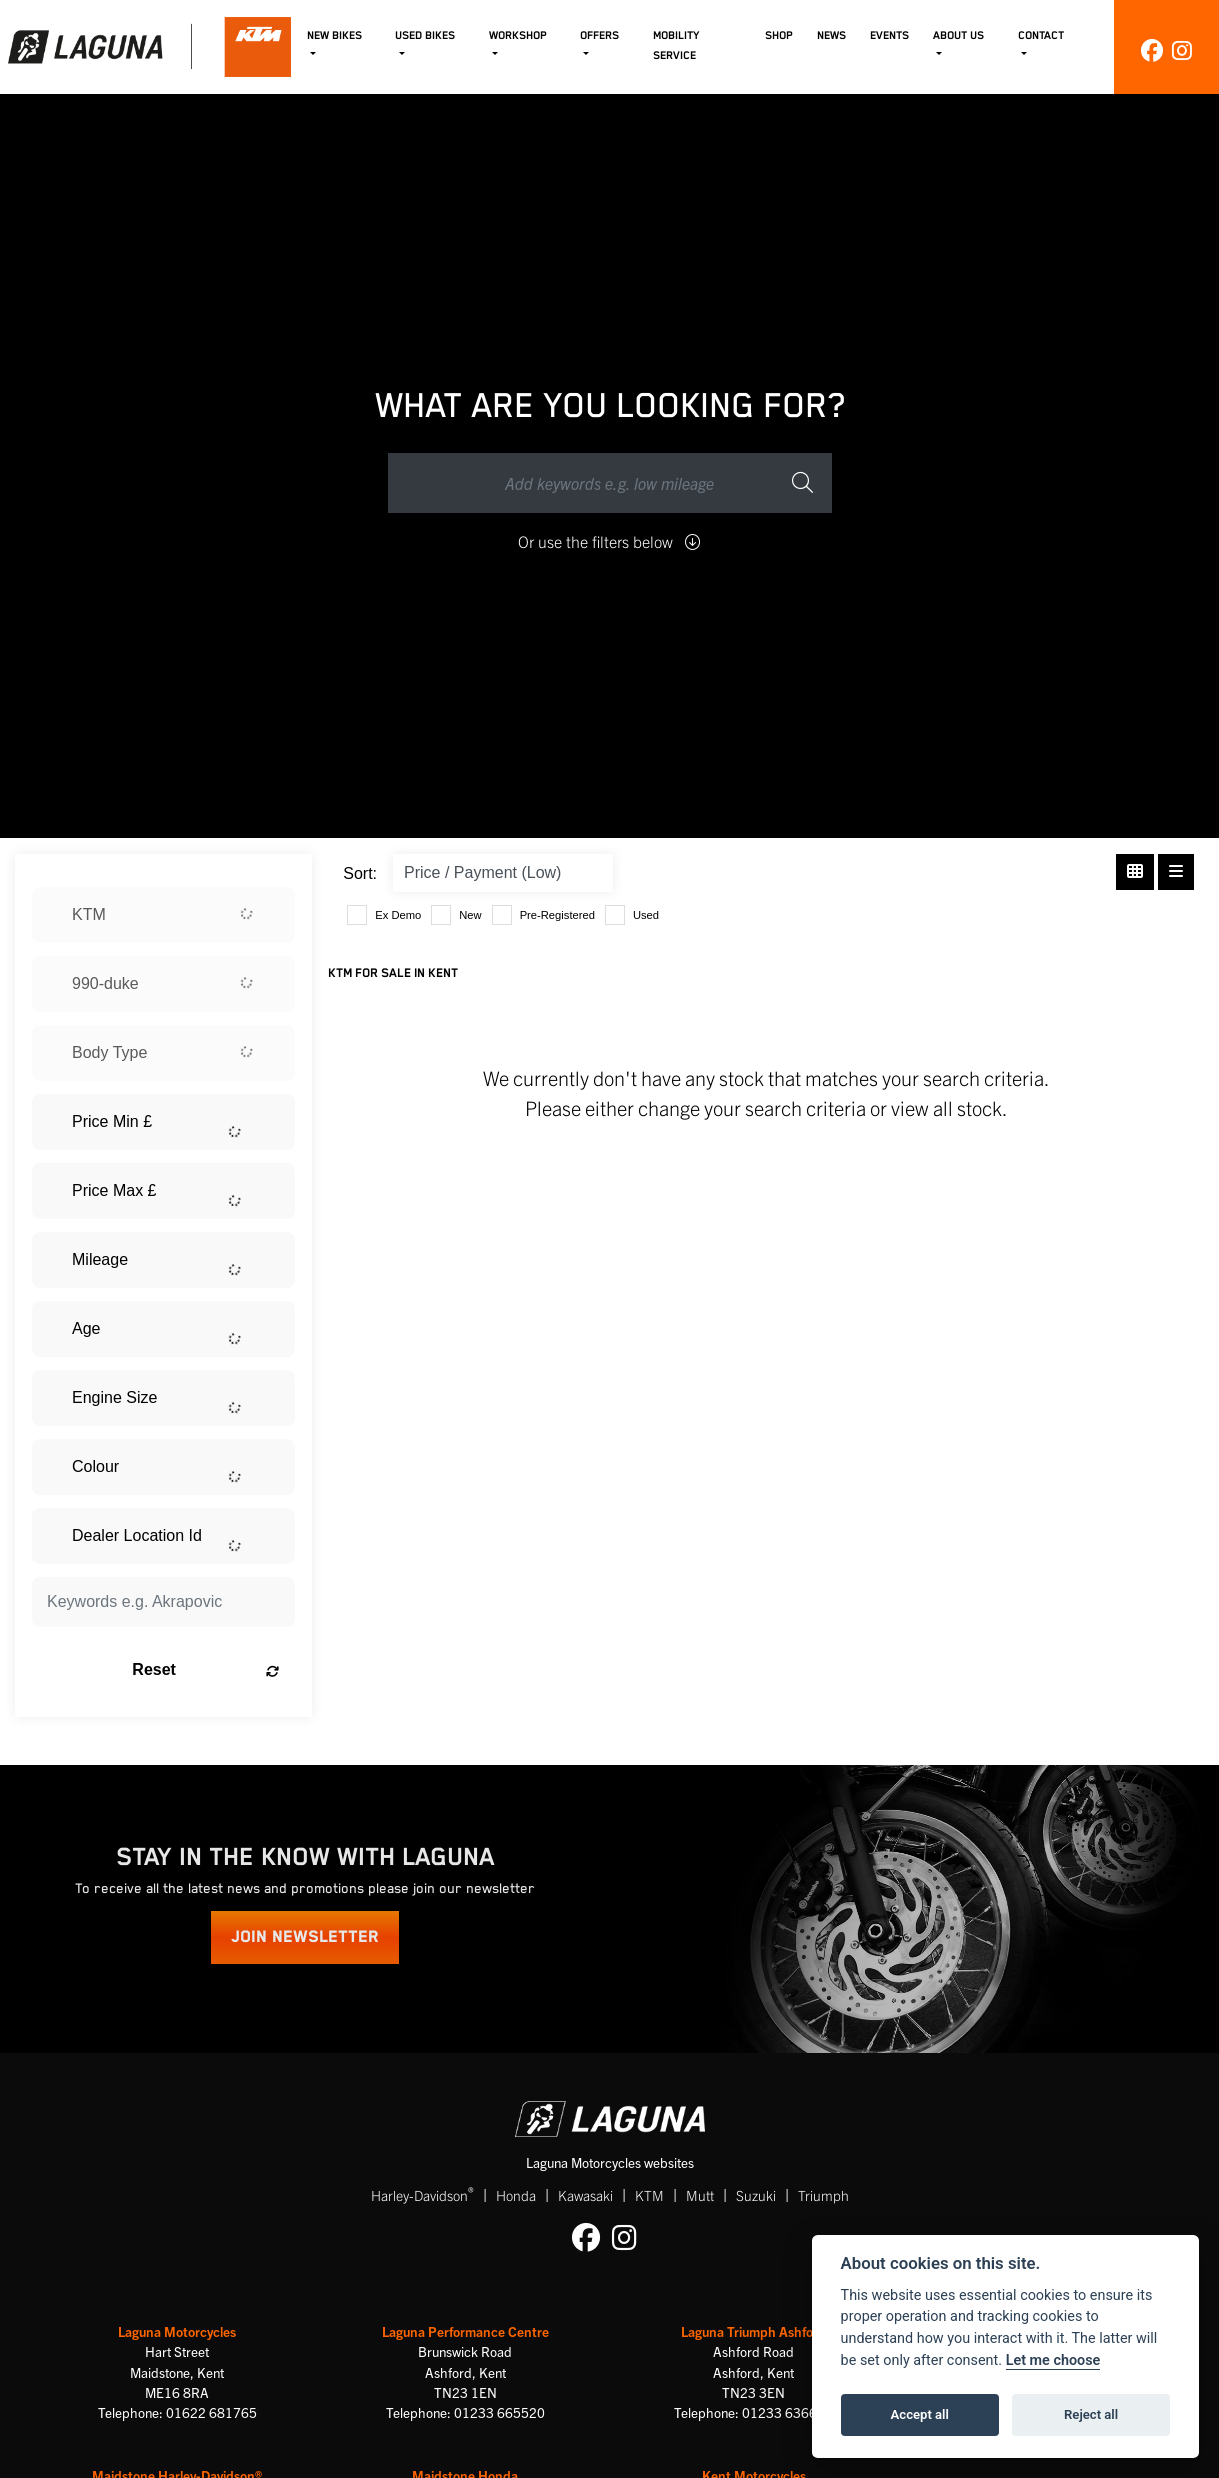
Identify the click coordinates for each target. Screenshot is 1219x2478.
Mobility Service (676, 45)
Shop (779, 35)
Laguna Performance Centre (465, 2331)
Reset (205, 1670)
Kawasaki (585, 2195)
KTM (649, 2195)
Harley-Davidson (422, 2194)
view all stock (946, 1107)
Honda (516, 2195)
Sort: (360, 873)
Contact (1041, 35)
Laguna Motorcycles (177, 2331)
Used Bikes (425, 35)
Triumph (823, 2195)
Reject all (1091, 2414)
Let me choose (1053, 2360)
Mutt (700, 2195)
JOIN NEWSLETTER (305, 1937)
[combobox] (163, 915)
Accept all (920, 2414)
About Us (958, 35)
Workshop (518, 35)
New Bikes (334, 35)
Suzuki (756, 2195)
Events (889, 35)
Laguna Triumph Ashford (753, 2331)
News (831, 35)
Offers (599, 35)
